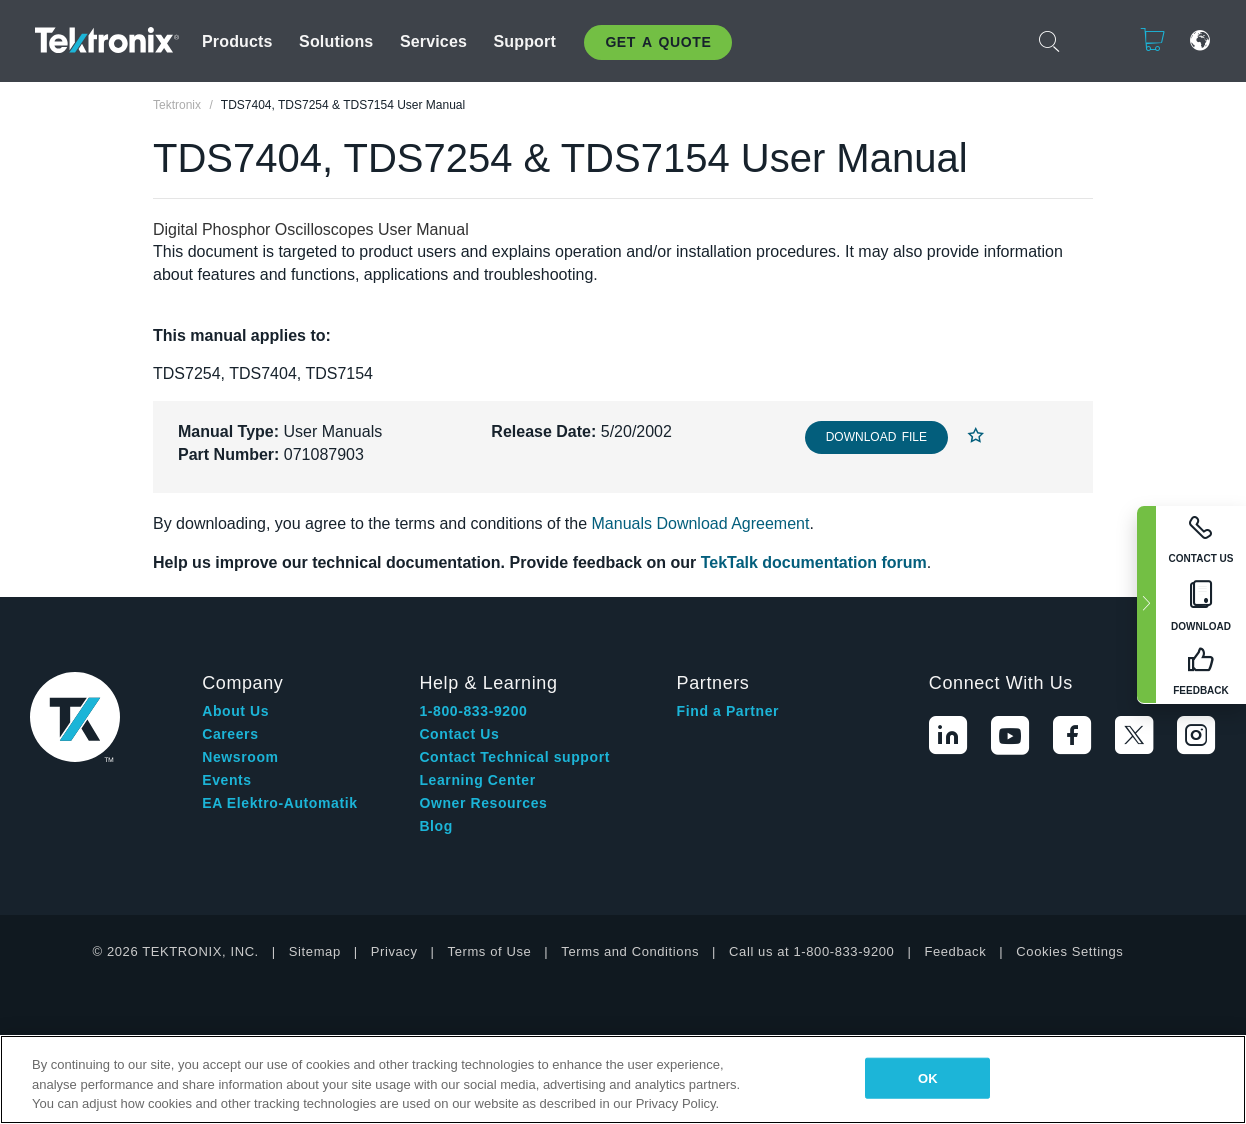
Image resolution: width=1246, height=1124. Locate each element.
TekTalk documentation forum (814, 562)
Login (1091, 40)
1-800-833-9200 (473, 711)
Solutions (336, 41)
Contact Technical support (514, 757)
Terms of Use (490, 951)
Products (237, 41)
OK (928, 1077)
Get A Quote (658, 42)
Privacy (394, 951)
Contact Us (459, 734)
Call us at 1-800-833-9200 (811, 951)
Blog (436, 826)
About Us (235, 711)
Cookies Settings (1069, 951)
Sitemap (315, 951)
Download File (876, 437)
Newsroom (240, 757)
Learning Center (477, 780)
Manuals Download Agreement (701, 523)
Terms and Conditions (630, 951)
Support (524, 41)
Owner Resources (483, 803)
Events (227, 780)
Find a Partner (728, 711)
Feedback (955, 951)
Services (433, 41)
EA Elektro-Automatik (279, 803)
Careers (230, 734)
